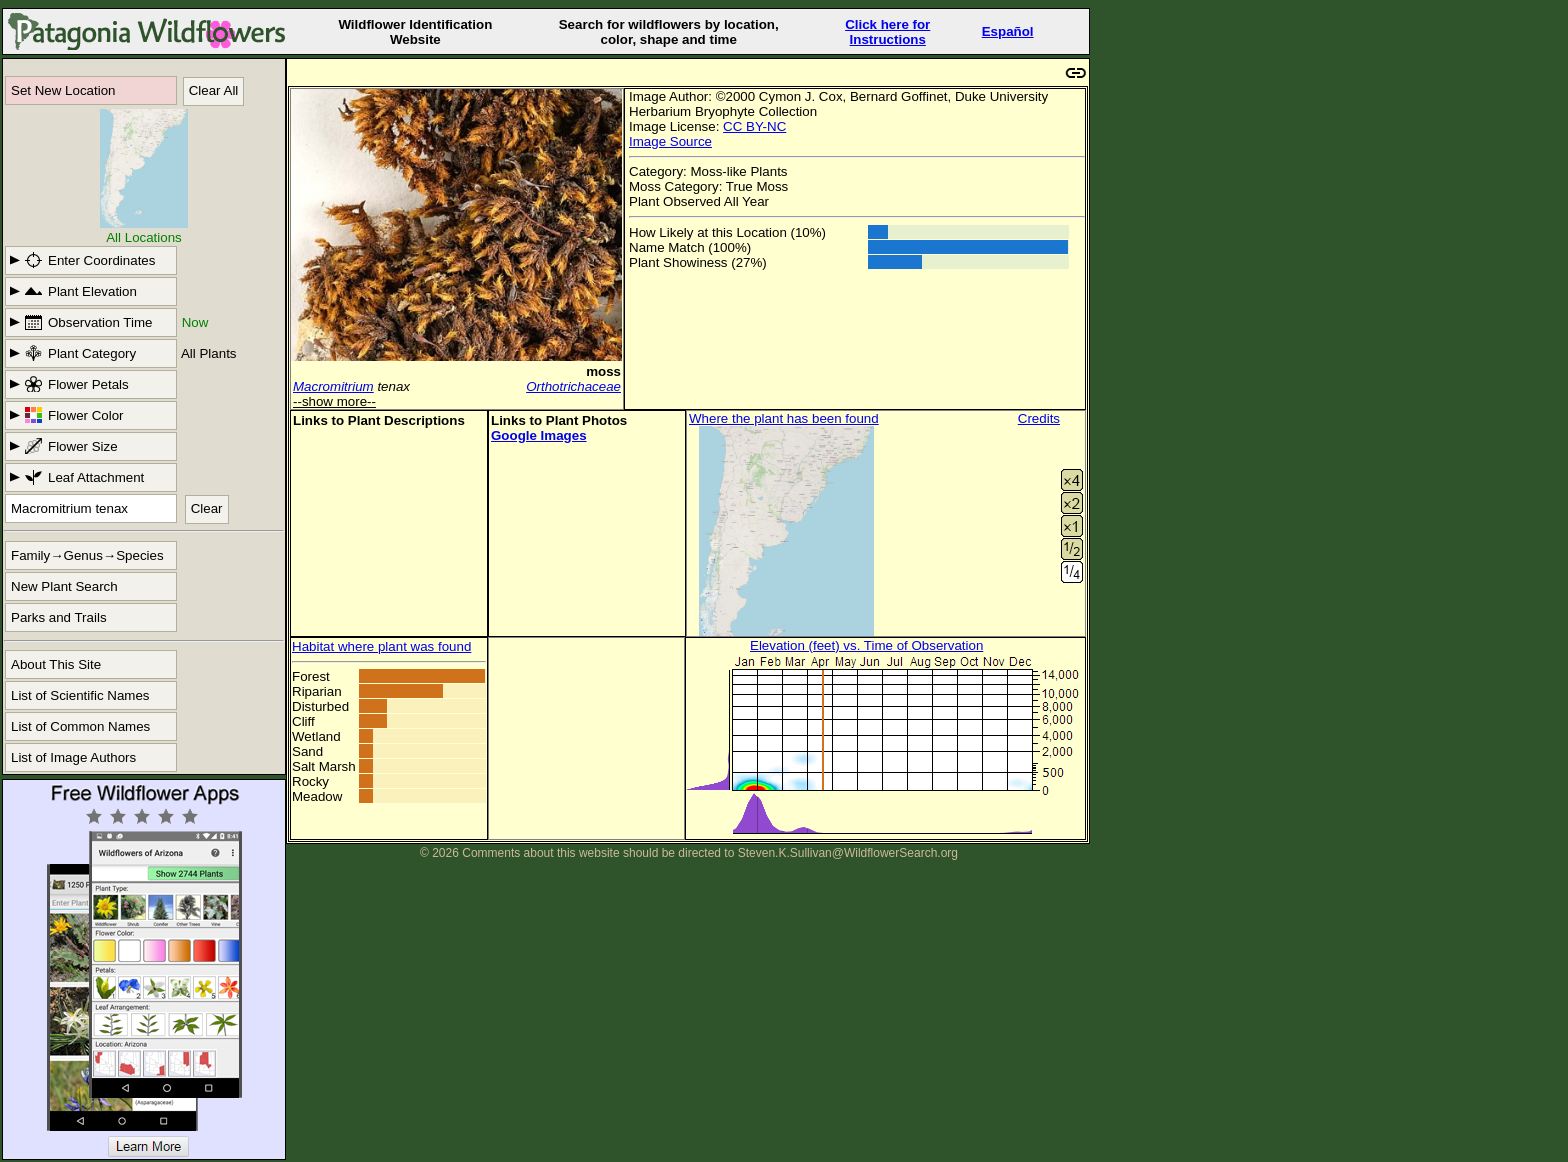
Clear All (214, 90)
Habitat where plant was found (381, 646)
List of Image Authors (73, 757)
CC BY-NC (754, 126)
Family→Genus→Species (87, 555)
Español (1008, 31)
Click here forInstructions (887, 32)
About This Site (56, 664)
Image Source (670, 141)
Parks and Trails (59, 617)
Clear (207, 508)
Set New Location (63, 90)
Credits (1039, 418)
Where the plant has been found (784, 418)
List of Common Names (80, 726)
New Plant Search (64, 586)
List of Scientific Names (80, 695)
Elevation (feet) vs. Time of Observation (866, 645)
